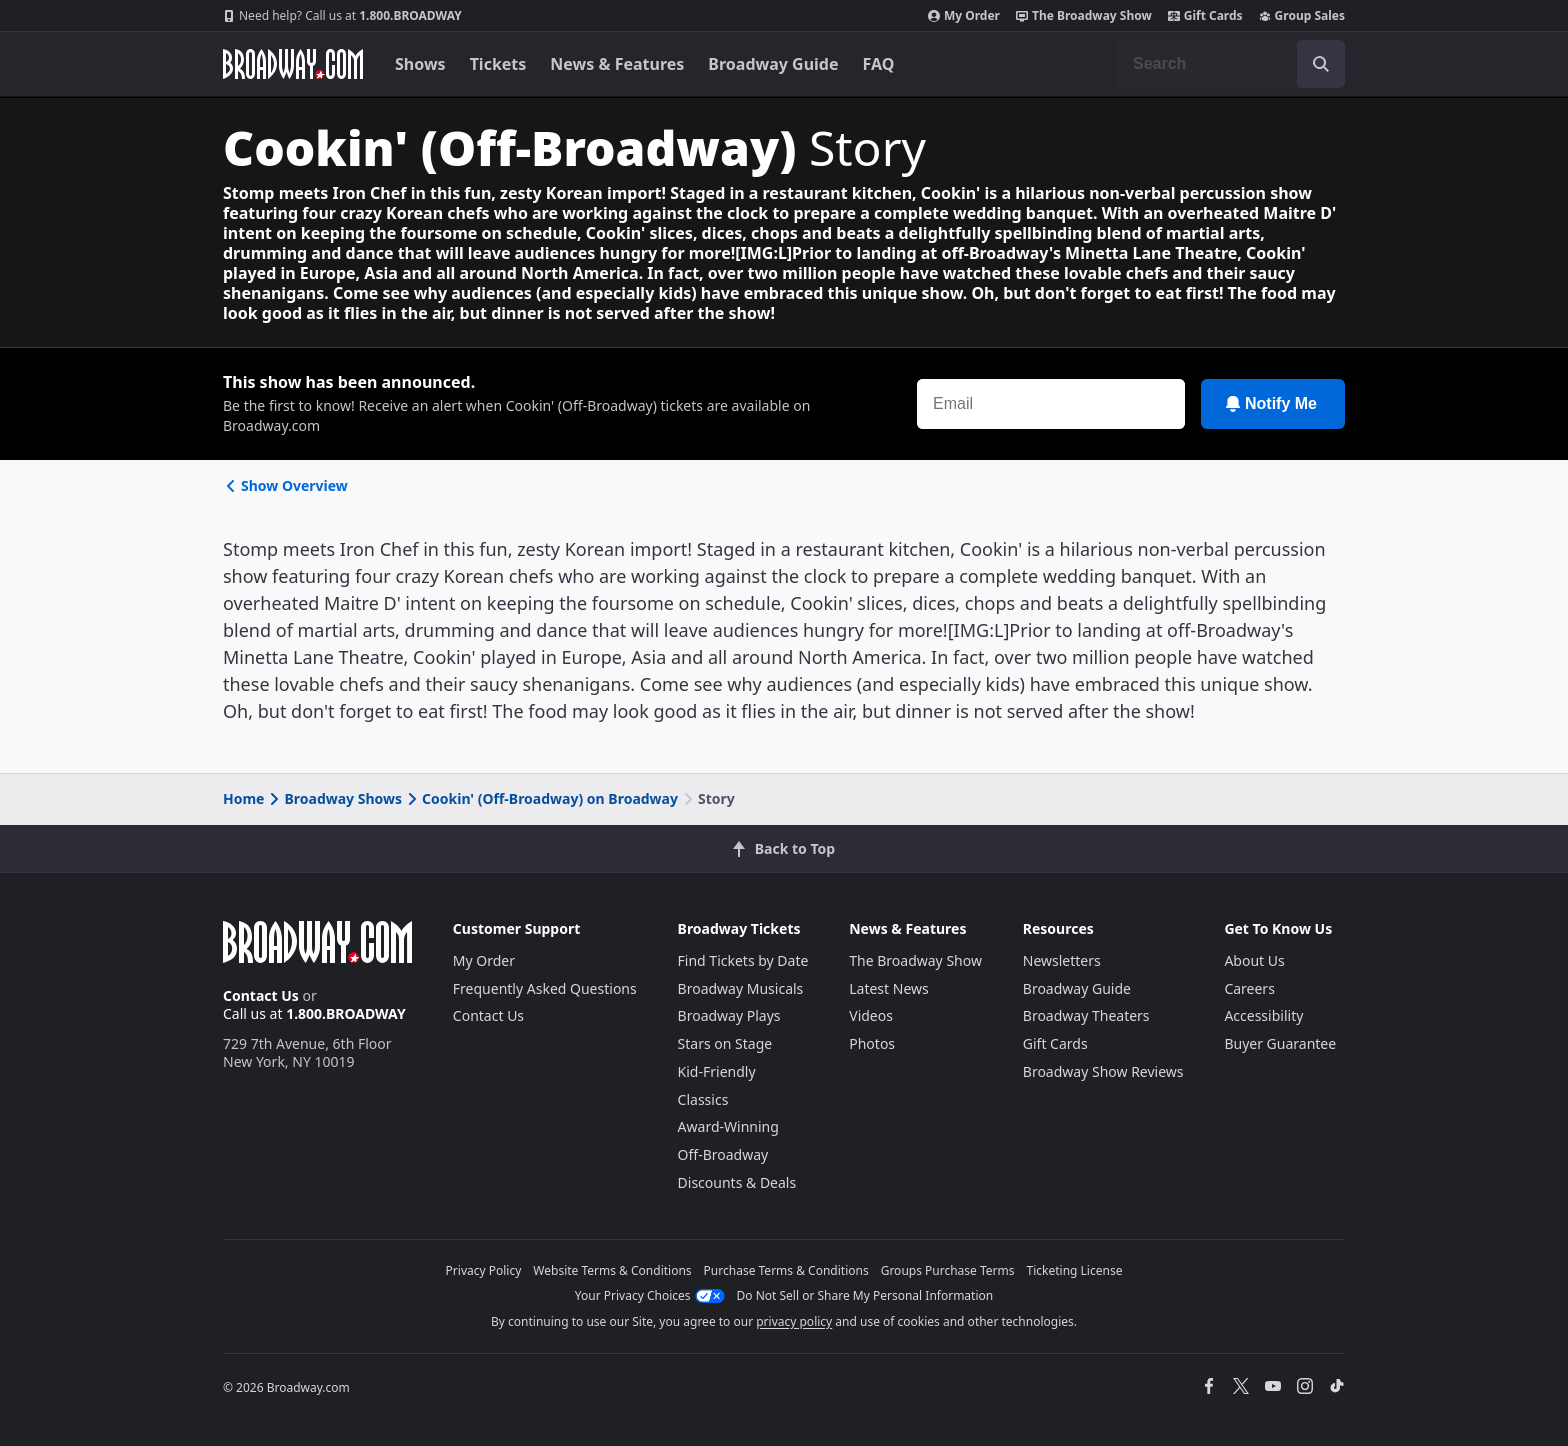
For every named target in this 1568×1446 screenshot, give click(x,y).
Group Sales (1302, 16)
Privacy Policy (484, 1270)
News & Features (617, 64)
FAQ (879, 64)
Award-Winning (728, 1126)
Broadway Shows (334, 798)
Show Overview (285, 485)
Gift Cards (1205, 16)
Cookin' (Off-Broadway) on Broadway (541, 798)
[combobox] (1231, 64)
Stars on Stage (725, 1043)
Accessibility (1263, 1015)
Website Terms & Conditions (612, 1270)
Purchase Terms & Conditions (786, 1270)
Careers (1249, 988)
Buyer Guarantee (1280, 1043)
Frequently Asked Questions (545, 988)
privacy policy (794, 1321)
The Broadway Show (1084, 16)
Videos (871, 1015)
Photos (872, 1043)
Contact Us (261, 995)
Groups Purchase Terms (948, 1270)
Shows (420, 64)
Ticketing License (1075, 1270)
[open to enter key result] (1321, 64)
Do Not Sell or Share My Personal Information (865, 1295)
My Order (964, 16)
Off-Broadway (723, 1154)
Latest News (889, 988)
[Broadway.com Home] (293, 64)
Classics (703, 1099)
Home (243, 798)
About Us (1254, 960)
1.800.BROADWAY (342, 16)
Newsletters (1062, 960)
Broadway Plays (729, 1015)
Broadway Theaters (1086, 1015)
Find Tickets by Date (743, 960)
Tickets (498, 64)
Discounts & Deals (737, 1182)
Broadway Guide (773, 64)
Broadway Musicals (741, 988)
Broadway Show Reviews (1103, 1071)
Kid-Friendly (717, 1071)
